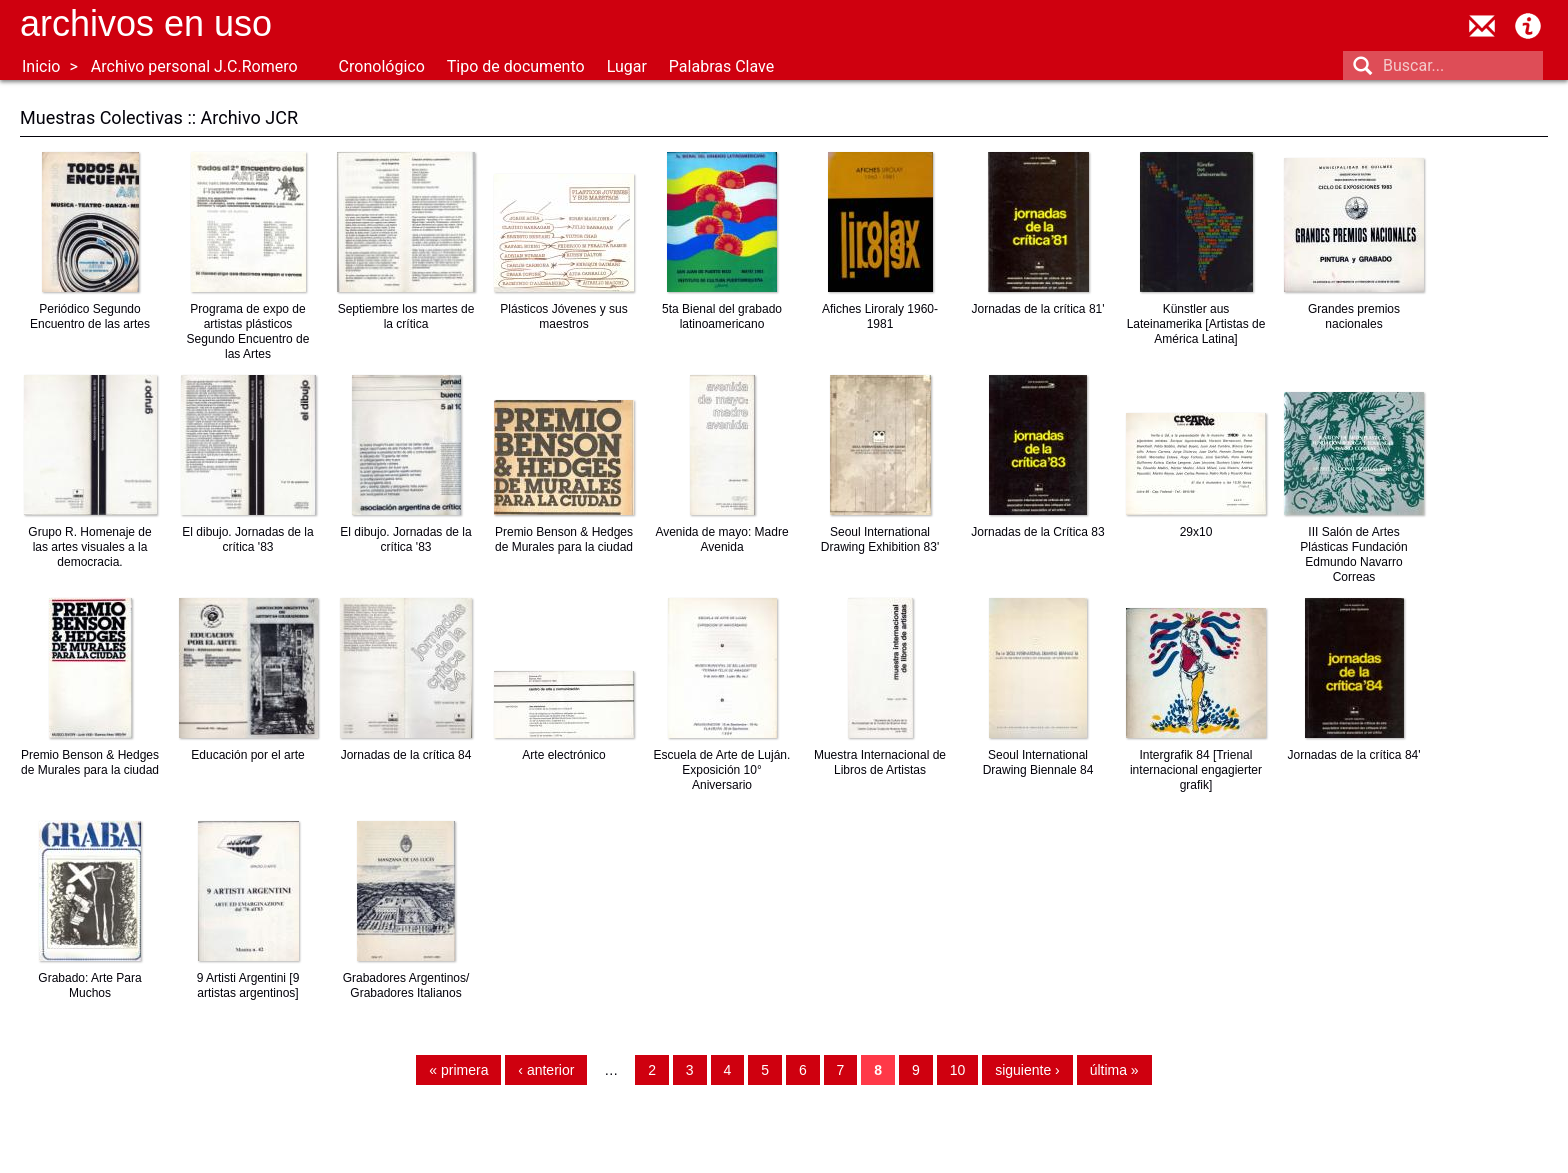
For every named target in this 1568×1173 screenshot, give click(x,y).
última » (1114, 1070)
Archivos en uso (146, 23)
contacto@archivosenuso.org (1482, 26)
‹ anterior (546, 1070)
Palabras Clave (721, 66)
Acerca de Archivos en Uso (1528, 26)
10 (958, 1070)
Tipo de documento (516, 66)
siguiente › (1027, 1070)
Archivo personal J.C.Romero (194, 66)
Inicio (41, 66)
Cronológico (382, 66)
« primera (458, 1070)
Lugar (627, 66)
